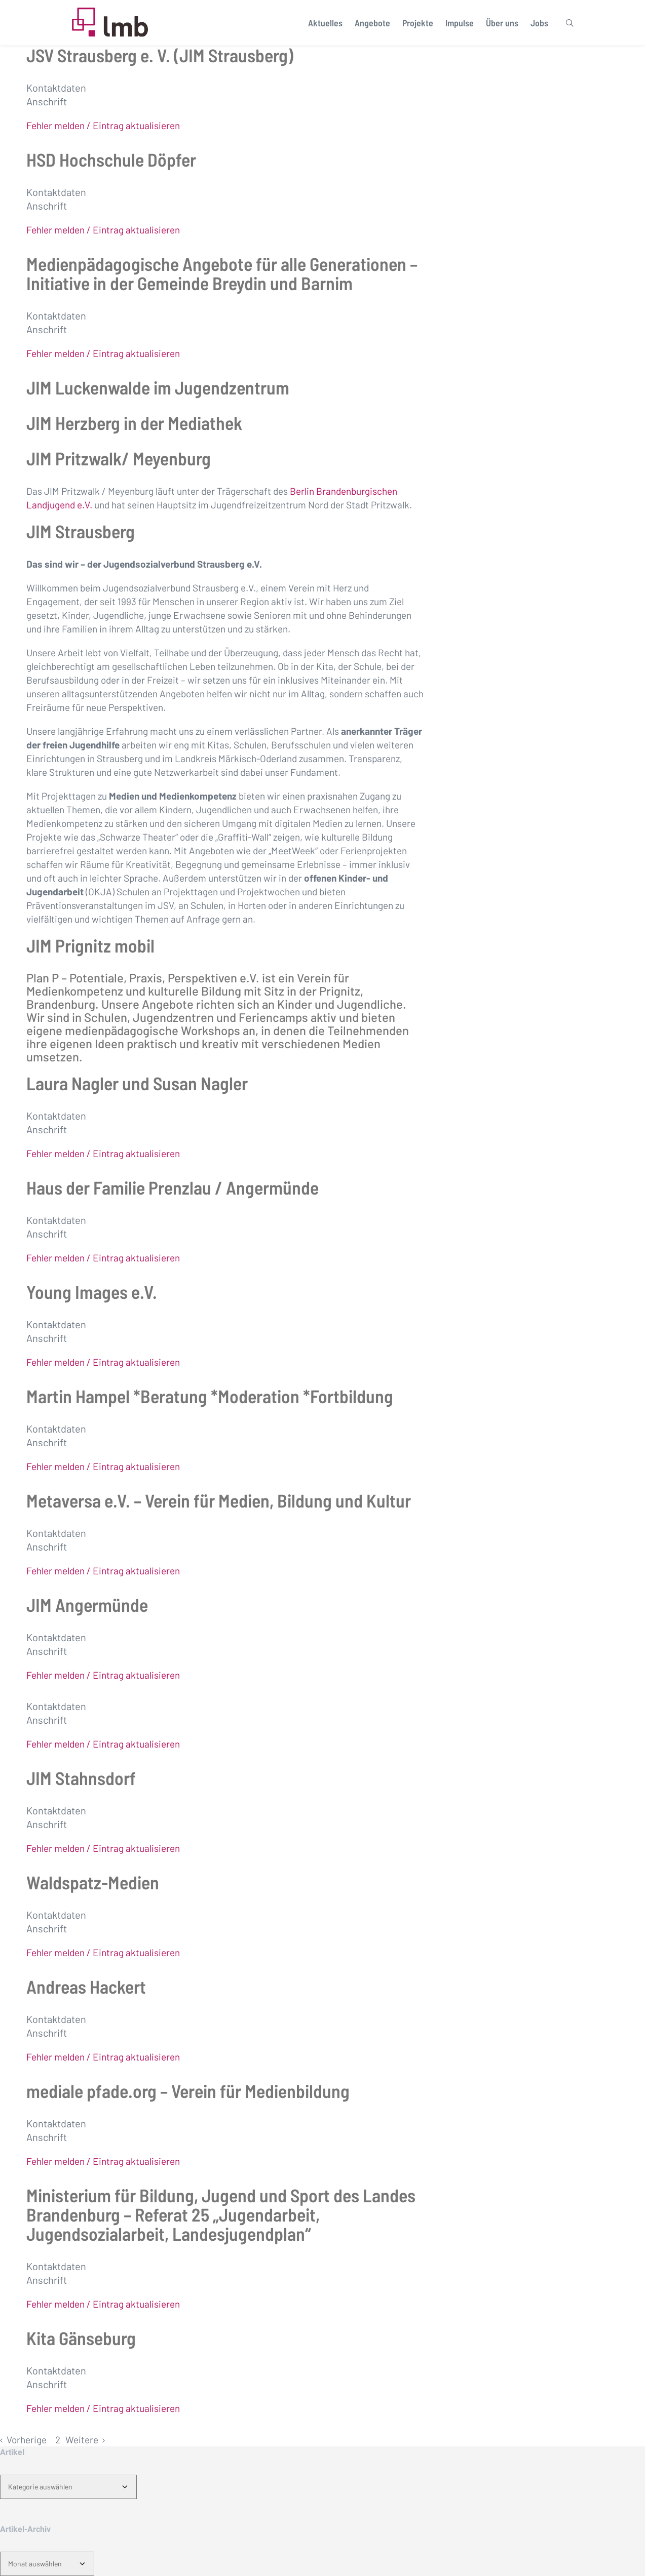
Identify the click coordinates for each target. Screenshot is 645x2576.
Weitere (81, 2439)
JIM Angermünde (87, 1604)
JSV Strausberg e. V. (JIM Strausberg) (159, 55)
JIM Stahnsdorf (81, 1778)
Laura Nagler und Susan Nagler (137, 1083)
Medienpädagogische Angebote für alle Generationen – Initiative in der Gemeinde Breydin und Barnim (222, 273)
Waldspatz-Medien (92, 1882)
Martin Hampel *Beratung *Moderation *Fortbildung (209, 1396)
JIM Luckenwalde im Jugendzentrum (157, 387)
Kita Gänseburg (81, 2338)
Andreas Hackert (86, 1986)
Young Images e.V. (91, 1291)
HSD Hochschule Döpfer (111, 159)
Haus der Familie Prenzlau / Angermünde (172, 1187)
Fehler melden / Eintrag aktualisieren (103, 125)
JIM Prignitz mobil (90, 945)
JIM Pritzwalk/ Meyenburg (118, 458)
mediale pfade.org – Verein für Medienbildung (188, 2091)
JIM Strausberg (80, 531)
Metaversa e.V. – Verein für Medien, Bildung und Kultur (218, 1500)
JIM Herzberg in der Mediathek (134, 422)
